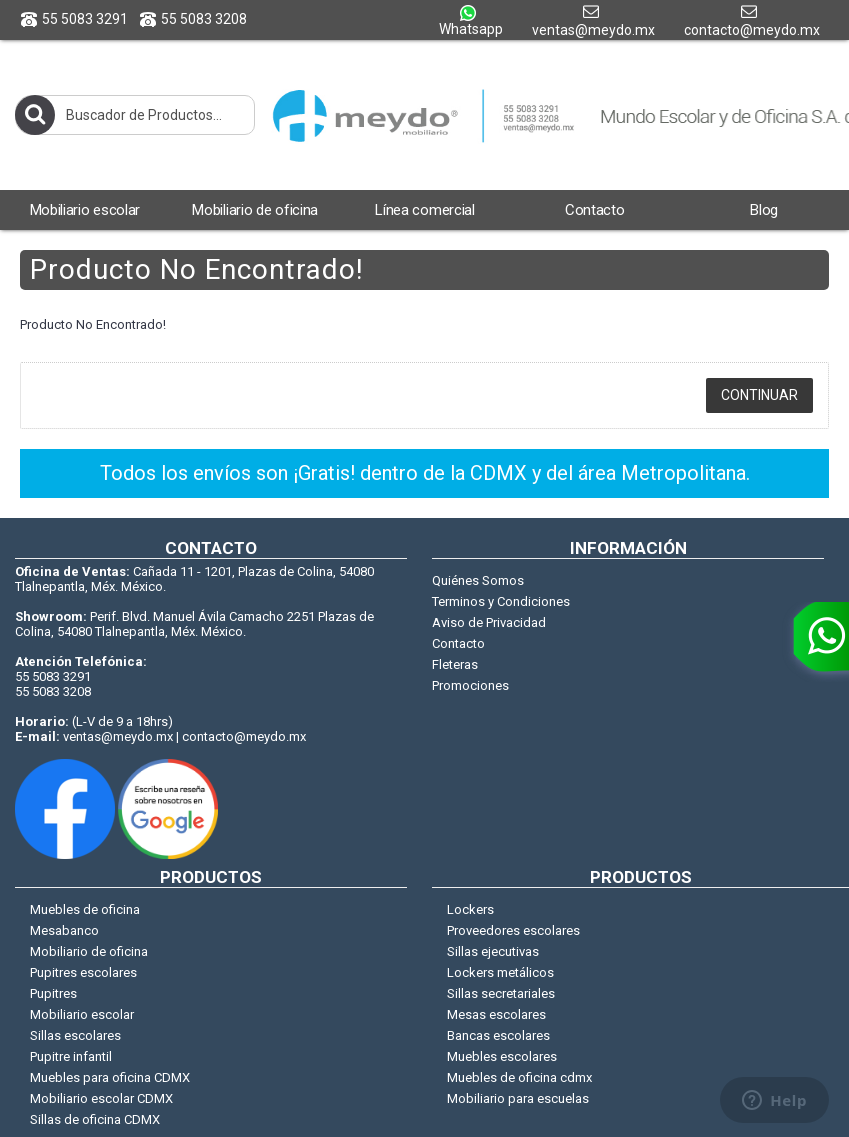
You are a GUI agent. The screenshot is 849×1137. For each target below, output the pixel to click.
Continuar (759, 395)
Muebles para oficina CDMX (110, 1077)
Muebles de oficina (85, 909)
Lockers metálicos (500, 972)
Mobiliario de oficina (89, 951)
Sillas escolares (75, 1035)
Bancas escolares (498, 1035)
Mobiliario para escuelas (518, 1098)
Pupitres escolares (83, 972)
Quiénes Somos (478, 580)
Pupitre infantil (71, 1056)
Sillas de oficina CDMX (95, 1119)
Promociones (470, 685)
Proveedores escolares (513, 930)
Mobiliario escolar (82, 1014)
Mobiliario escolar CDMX (101, 1098)
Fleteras (455, 664)
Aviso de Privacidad (489, 622)
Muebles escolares (502, 1056)
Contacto (458, 643)
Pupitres (53, 993)
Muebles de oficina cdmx (519, 1077)
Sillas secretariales (501, 993)
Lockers (470, 909)
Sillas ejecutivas (493, 951)
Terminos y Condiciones (501, 601)
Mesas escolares (496, 1014)
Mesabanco (64, 930)
